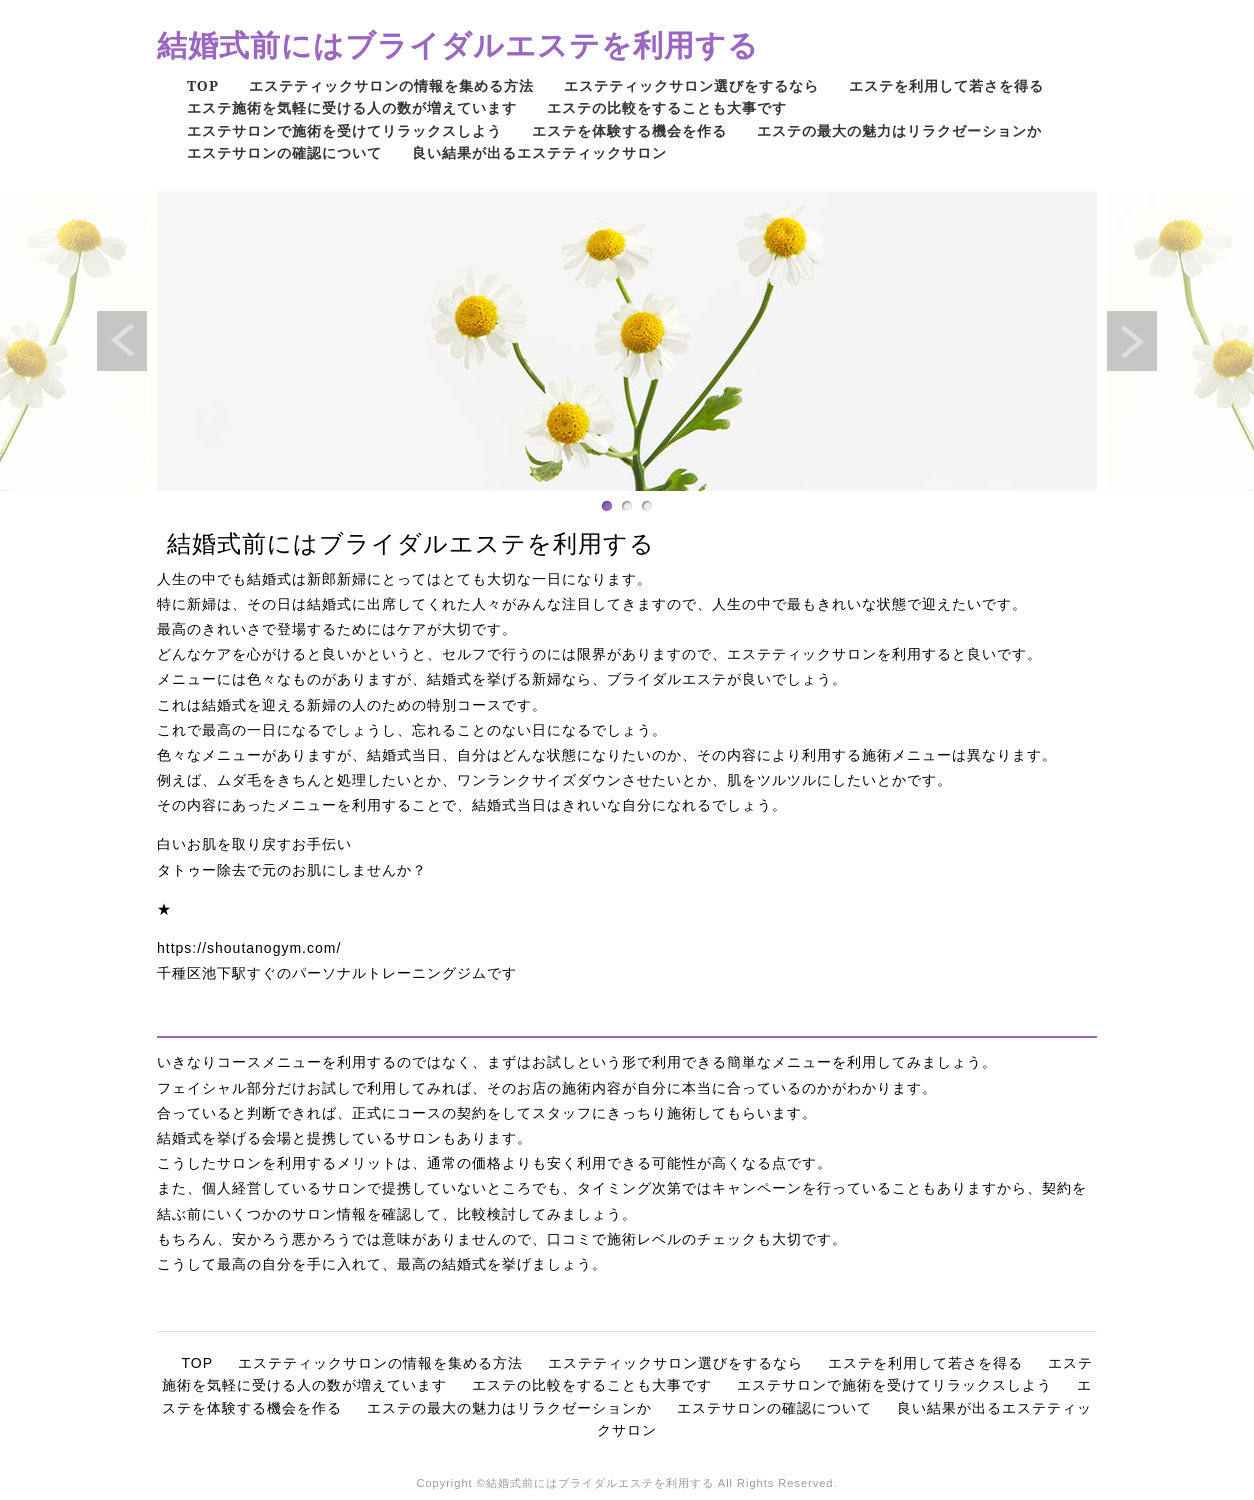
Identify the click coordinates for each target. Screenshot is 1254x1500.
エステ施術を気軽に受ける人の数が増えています (352, 107)
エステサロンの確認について (284, 152)
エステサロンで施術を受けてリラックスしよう (344, 130)
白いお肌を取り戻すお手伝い (254, 844)
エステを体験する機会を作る (629, 130)
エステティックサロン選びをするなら (691, 85)
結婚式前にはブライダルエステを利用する (458, 44)
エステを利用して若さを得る (946, 85)
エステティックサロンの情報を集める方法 (391, 85)
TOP (203, 85)
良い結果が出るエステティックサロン (539, 152)
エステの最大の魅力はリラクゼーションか (899, 130)
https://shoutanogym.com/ (249, 948)
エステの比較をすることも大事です (667, 107)
